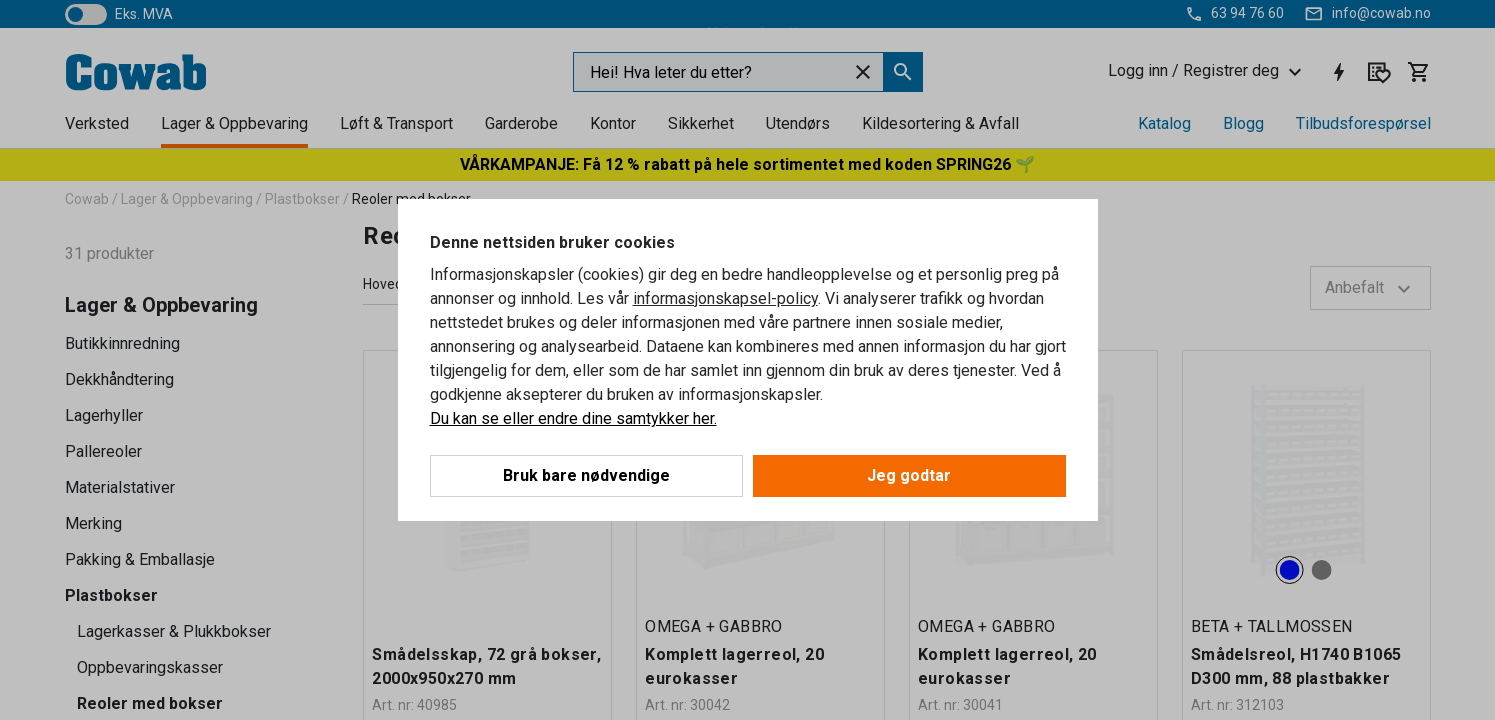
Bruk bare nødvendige (586, 475)
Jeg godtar (909, 475)
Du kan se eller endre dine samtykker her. (573, 418)
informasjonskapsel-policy (725, 298)
